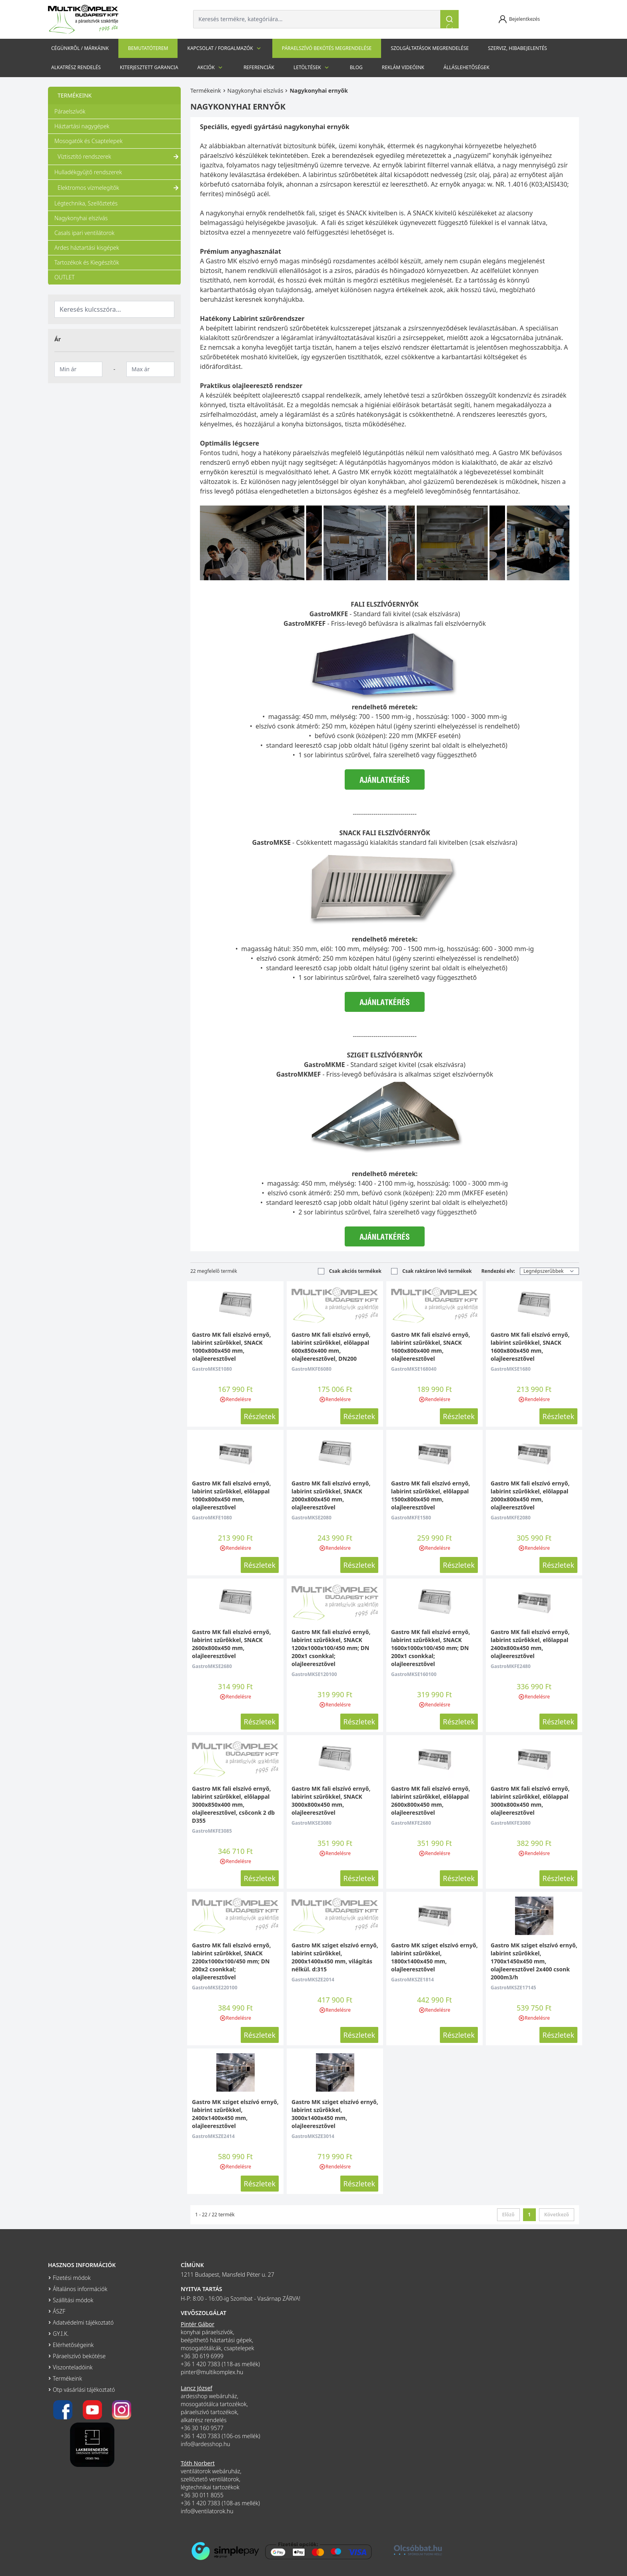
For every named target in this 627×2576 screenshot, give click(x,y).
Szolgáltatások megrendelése (430, 48)
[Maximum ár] (150, 369)
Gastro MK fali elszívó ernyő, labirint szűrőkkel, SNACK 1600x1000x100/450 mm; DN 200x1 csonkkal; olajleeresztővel (430, 1648)
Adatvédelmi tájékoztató (83, 2322)
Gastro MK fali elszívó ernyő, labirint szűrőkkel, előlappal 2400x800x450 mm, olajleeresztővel (530, 1644)
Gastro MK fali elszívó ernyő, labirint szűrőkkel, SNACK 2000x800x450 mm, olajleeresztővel (331, 1495)
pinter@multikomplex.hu (212, 2372)
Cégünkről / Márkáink (80, 48)
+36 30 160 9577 (202, 2428)
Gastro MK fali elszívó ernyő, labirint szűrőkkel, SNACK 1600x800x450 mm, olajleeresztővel (530, 1346)
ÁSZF (59, 2311)
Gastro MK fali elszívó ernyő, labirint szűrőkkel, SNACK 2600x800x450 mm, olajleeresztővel (231, 1644)
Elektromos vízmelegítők (119, 188)
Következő (556, 2214)
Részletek (260, 1416)
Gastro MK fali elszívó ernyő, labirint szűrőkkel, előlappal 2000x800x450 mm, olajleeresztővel (530, 1495)
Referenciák (259, 67)
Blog (356, 67)
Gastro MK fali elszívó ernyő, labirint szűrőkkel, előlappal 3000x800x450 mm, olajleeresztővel (530, 1800)
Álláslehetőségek (466, 67)
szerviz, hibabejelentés (517, 48)
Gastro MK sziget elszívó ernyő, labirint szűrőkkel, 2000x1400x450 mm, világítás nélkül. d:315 (335, 1957)
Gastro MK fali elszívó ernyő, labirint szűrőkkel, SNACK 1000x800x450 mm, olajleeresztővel (231, 1346)
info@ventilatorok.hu (207, 2511)
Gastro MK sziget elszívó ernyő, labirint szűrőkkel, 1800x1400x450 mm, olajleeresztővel (434, 1957)
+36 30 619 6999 (202, 2356)
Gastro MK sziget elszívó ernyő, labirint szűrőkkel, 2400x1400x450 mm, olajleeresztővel (235, 2114)
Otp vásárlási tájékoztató (84, 2389)
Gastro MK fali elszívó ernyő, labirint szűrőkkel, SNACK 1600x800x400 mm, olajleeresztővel (430, 1346)
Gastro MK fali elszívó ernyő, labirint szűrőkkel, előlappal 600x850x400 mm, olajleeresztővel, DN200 (331, 1346)
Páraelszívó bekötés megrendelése (326, 48)
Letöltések (312, 68)
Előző (508, 2214)
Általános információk (80, 2289)
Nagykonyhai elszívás (256, 90)
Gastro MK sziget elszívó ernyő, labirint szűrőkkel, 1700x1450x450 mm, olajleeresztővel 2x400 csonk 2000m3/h (534, 1961)
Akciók (211, 68)
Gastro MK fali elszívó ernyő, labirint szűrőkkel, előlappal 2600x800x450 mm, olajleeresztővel (430, 1800)
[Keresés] (449, 19)
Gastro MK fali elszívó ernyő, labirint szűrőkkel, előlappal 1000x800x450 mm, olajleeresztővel (231, 1495)
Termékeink (205, 90)
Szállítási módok (73, 2300)
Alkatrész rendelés (76, 67)
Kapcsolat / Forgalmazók (224, 48)
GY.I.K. (61, 2333)
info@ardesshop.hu (205, 2444)
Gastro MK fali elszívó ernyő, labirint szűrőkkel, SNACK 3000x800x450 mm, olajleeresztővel (331, 1800)
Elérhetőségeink (73, 2345)
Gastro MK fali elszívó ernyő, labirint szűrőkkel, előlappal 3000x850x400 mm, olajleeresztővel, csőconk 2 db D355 (233, 1804)
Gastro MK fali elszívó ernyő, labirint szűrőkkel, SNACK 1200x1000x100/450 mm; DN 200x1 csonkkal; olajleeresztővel (331, 1648)
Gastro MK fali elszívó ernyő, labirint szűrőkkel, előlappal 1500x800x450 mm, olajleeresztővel (430, 1495)
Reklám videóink (403, 67)
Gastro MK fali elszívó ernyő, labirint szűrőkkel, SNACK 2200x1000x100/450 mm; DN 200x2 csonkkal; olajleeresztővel (231, 1961)
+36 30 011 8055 (202, 2495)
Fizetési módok (72, 2277)
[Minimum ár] (78, 369)
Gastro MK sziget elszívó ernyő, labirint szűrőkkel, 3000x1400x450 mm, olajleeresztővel (335, 2114)
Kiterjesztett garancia (149, 67)
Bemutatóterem (148, 48)
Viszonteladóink (72, 2367)
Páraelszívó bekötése (79, 2356)
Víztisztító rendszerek (119, 156)
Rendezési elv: (498, 1271)
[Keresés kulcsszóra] (114, 309)
